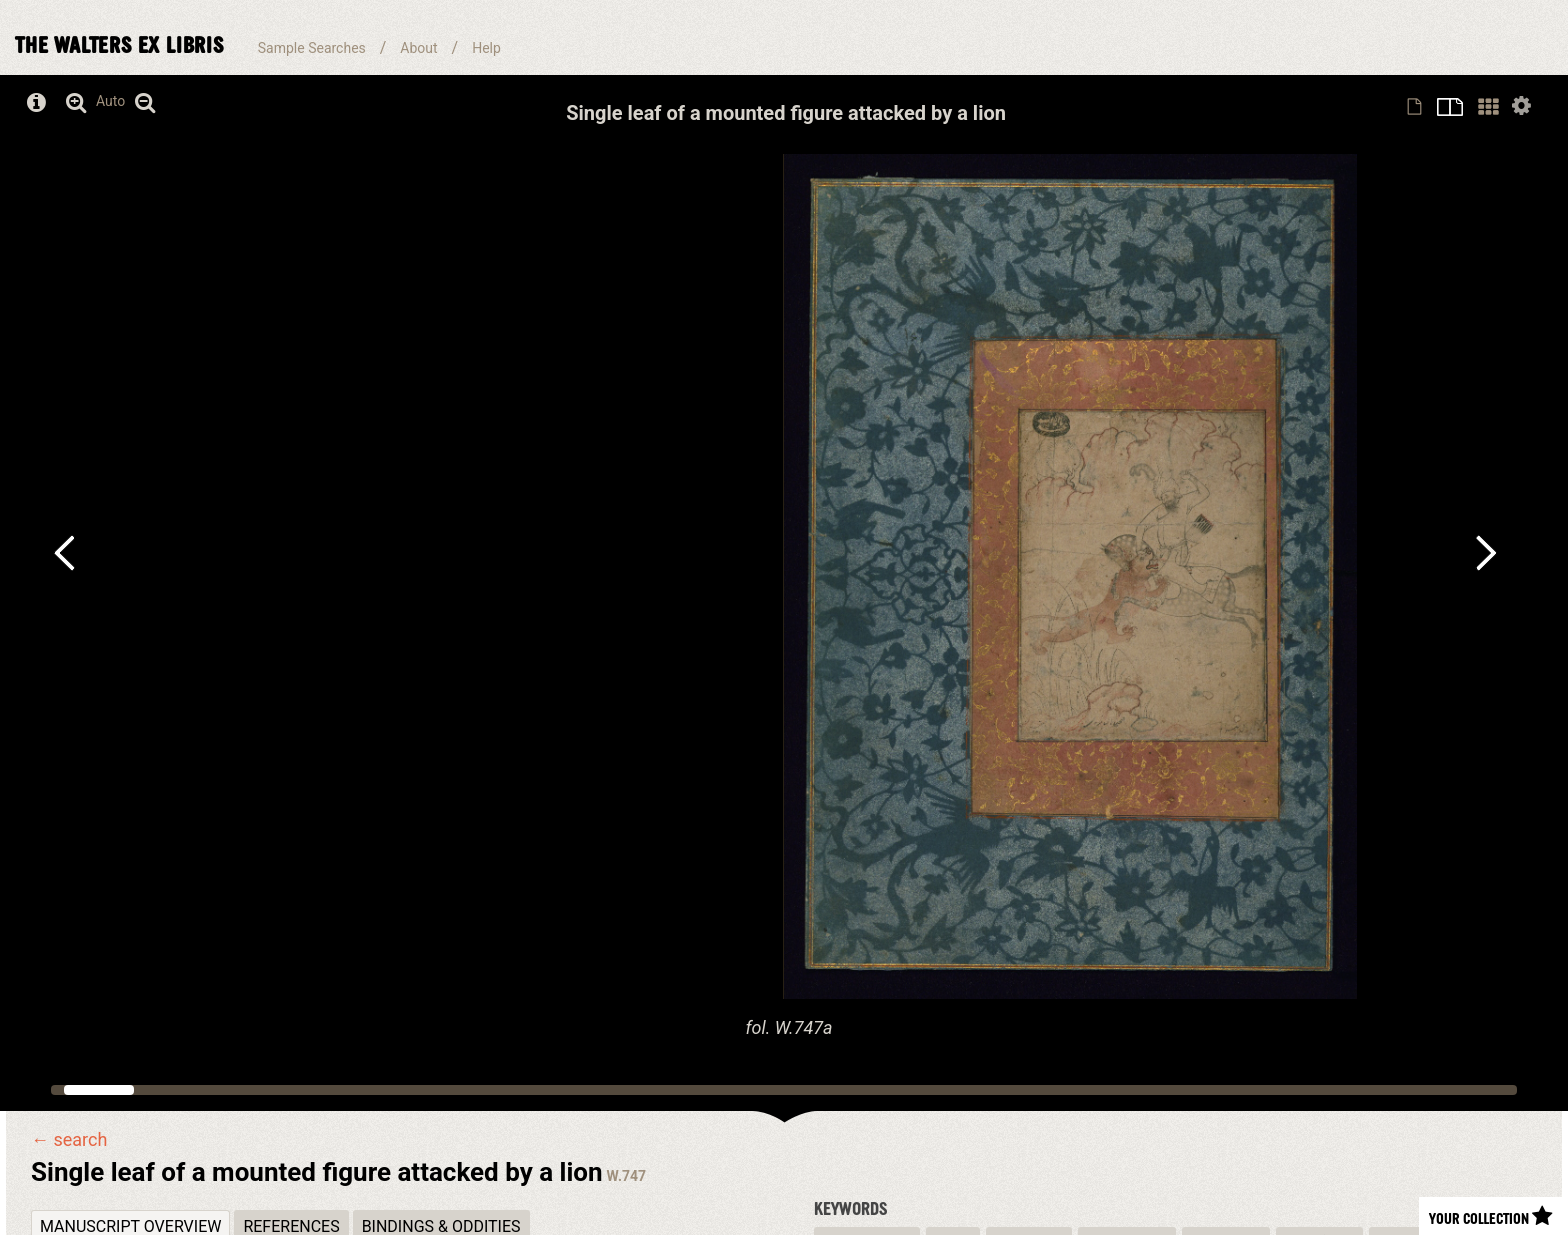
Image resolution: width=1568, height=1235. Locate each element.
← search (69, 1140)
